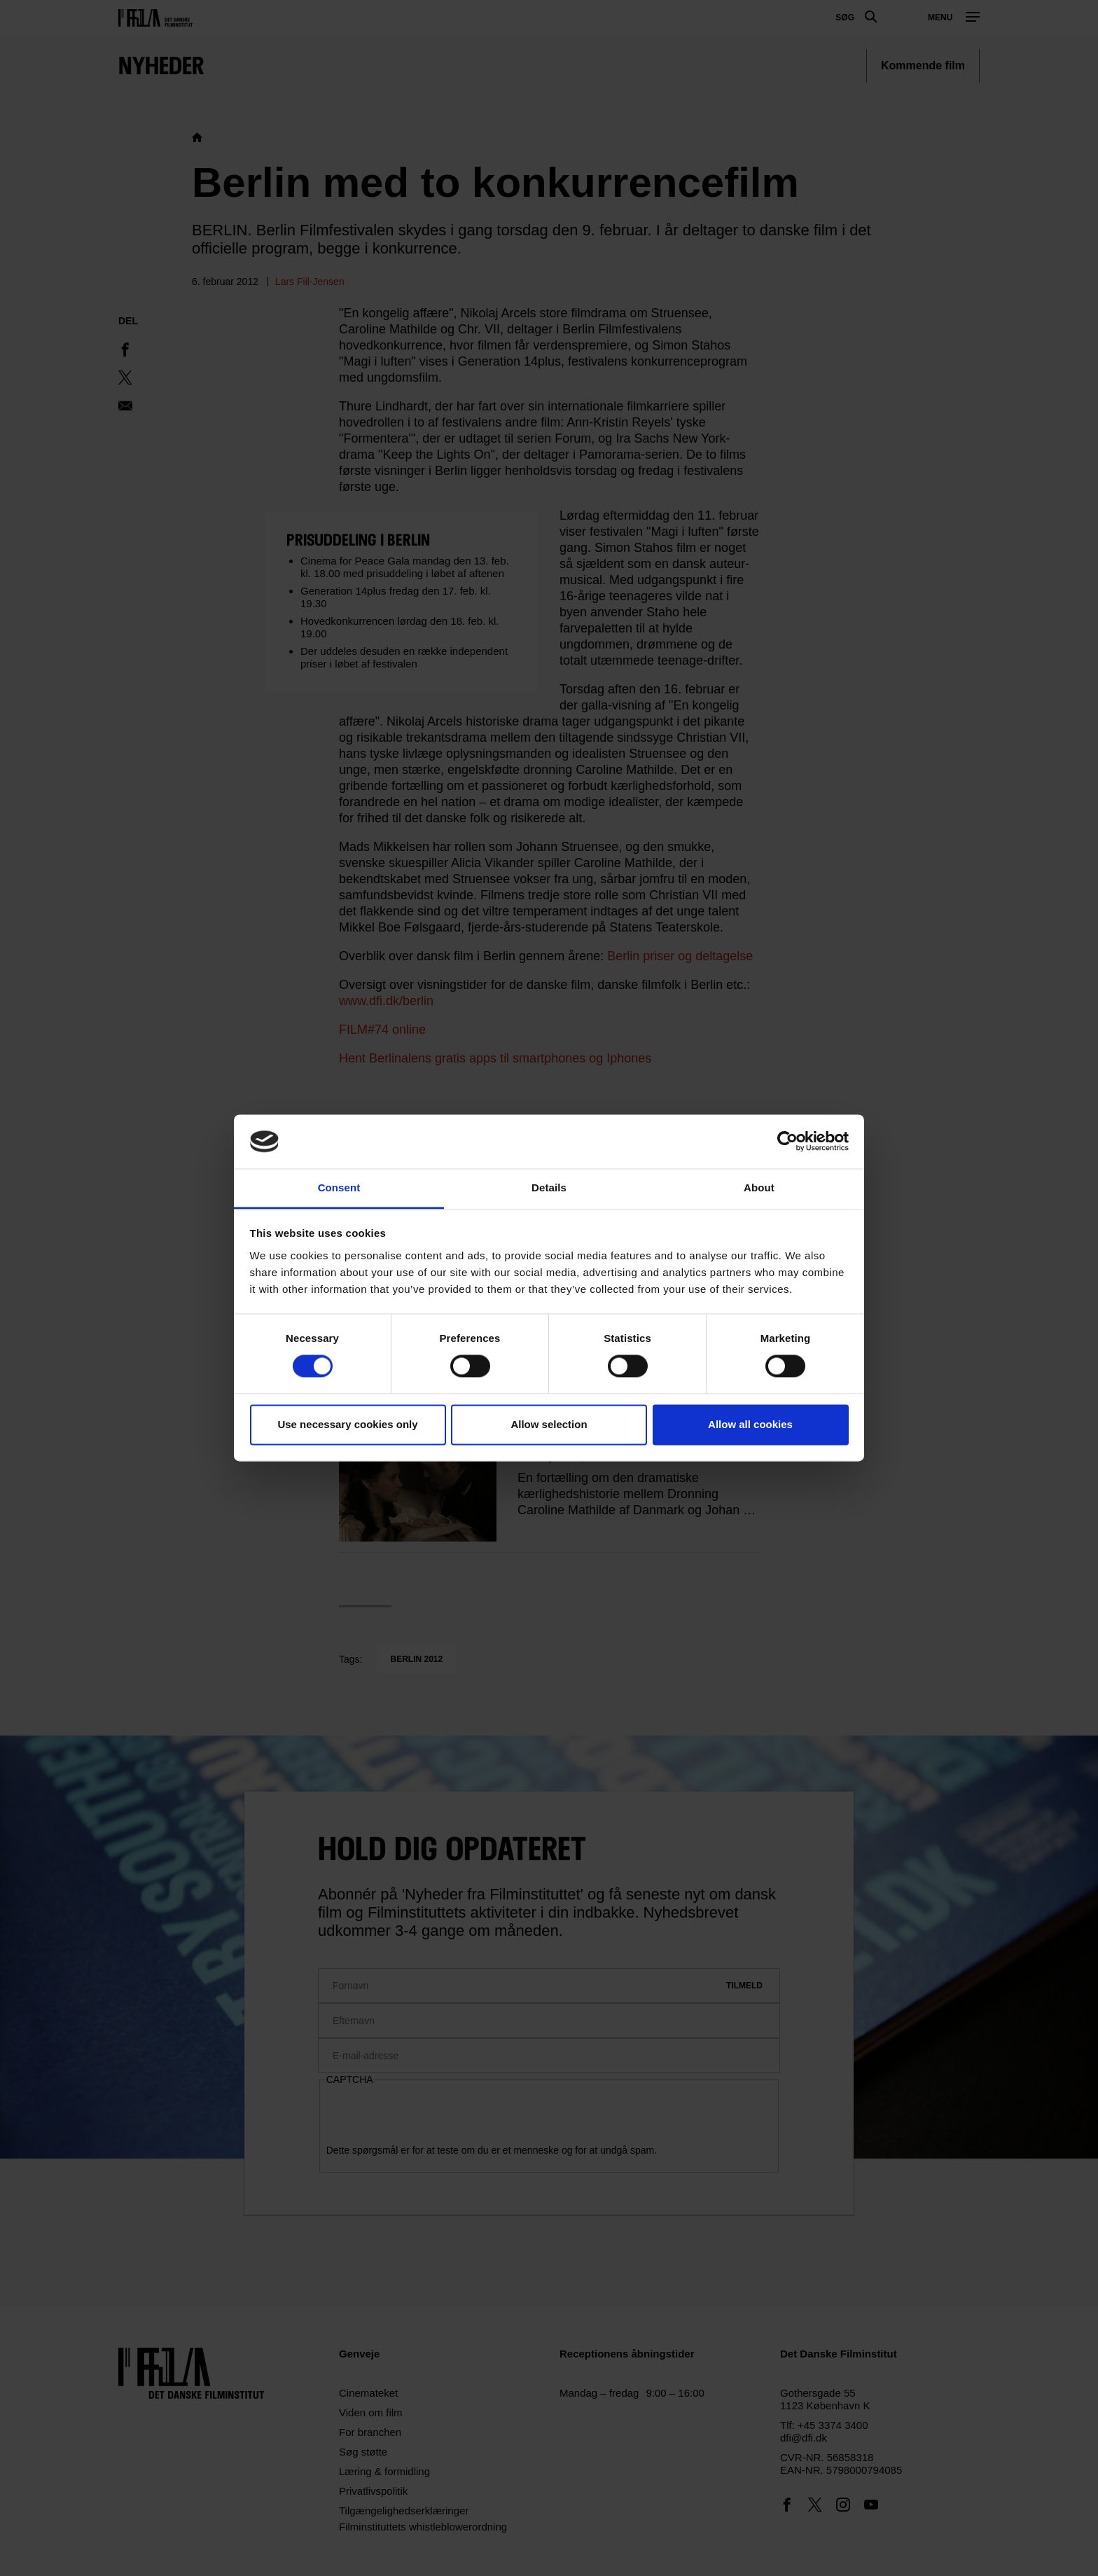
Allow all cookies (750, 1424)
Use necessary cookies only (347, 1424)
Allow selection (548, 1424)
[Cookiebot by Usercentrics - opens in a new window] (787, 1141)
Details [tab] (549, 1187)
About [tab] (759, 1187)
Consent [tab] (339, 1187)
